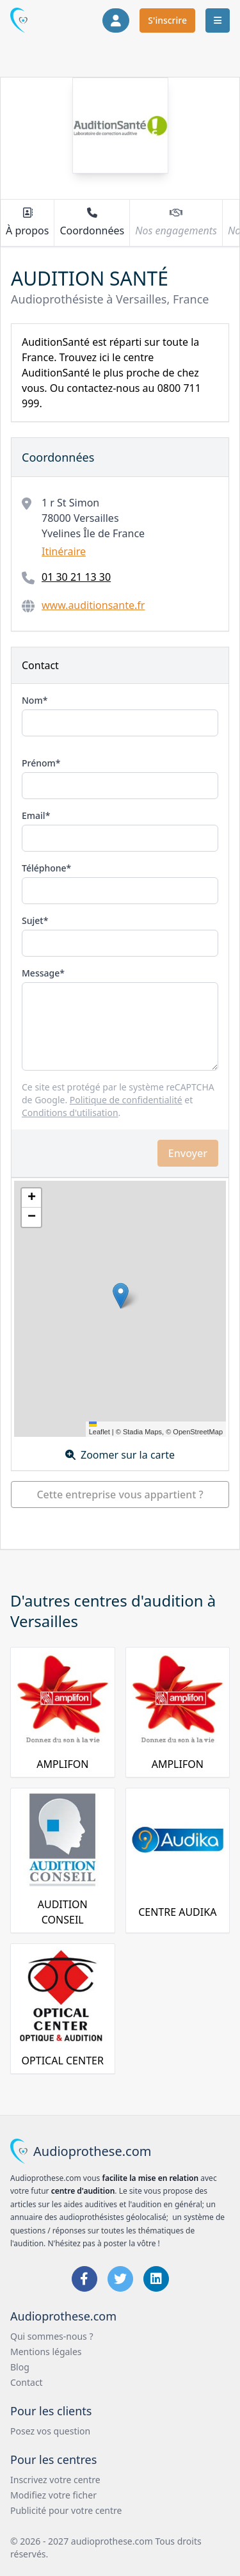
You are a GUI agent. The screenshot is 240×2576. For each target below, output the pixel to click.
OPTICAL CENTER (63, 2061)
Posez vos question (50, 2431)
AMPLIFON (62, 1764)
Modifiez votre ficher (53, 2495)
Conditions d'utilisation (70, 1112)
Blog (19, 2367)
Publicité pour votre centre (66, 2510)
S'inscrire (167, 20)
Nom (32, 700)
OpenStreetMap (198, 1432)
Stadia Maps (142, 1432)
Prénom (39, 763)
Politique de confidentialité (126, 1100)
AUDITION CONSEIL (63, 1912)
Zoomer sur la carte (120, 1455)
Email (33, 815)
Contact (26, 2382)
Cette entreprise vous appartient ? (119, 1494)
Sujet (33, 920)
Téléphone (44, 868)
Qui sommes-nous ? (51, 2336)
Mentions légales (46, 2351)
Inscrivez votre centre (55, 2480)
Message (41, 973)
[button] (121, 1296)
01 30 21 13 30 (76, 577)
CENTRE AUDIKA (177, 1912)
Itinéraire (64, 551)
